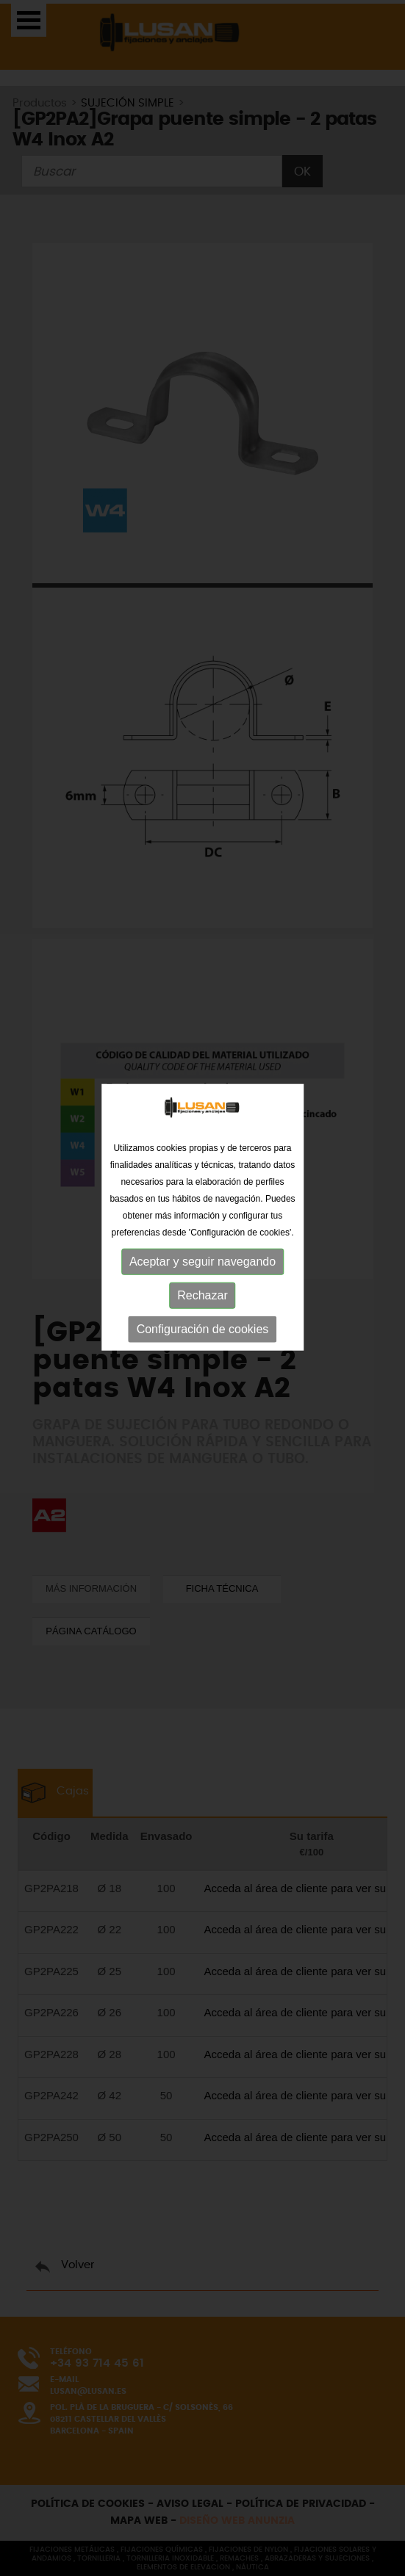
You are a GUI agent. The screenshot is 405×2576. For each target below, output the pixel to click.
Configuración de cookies (203, 1312)
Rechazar (202, 1278)
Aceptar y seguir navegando (202, 1244)
